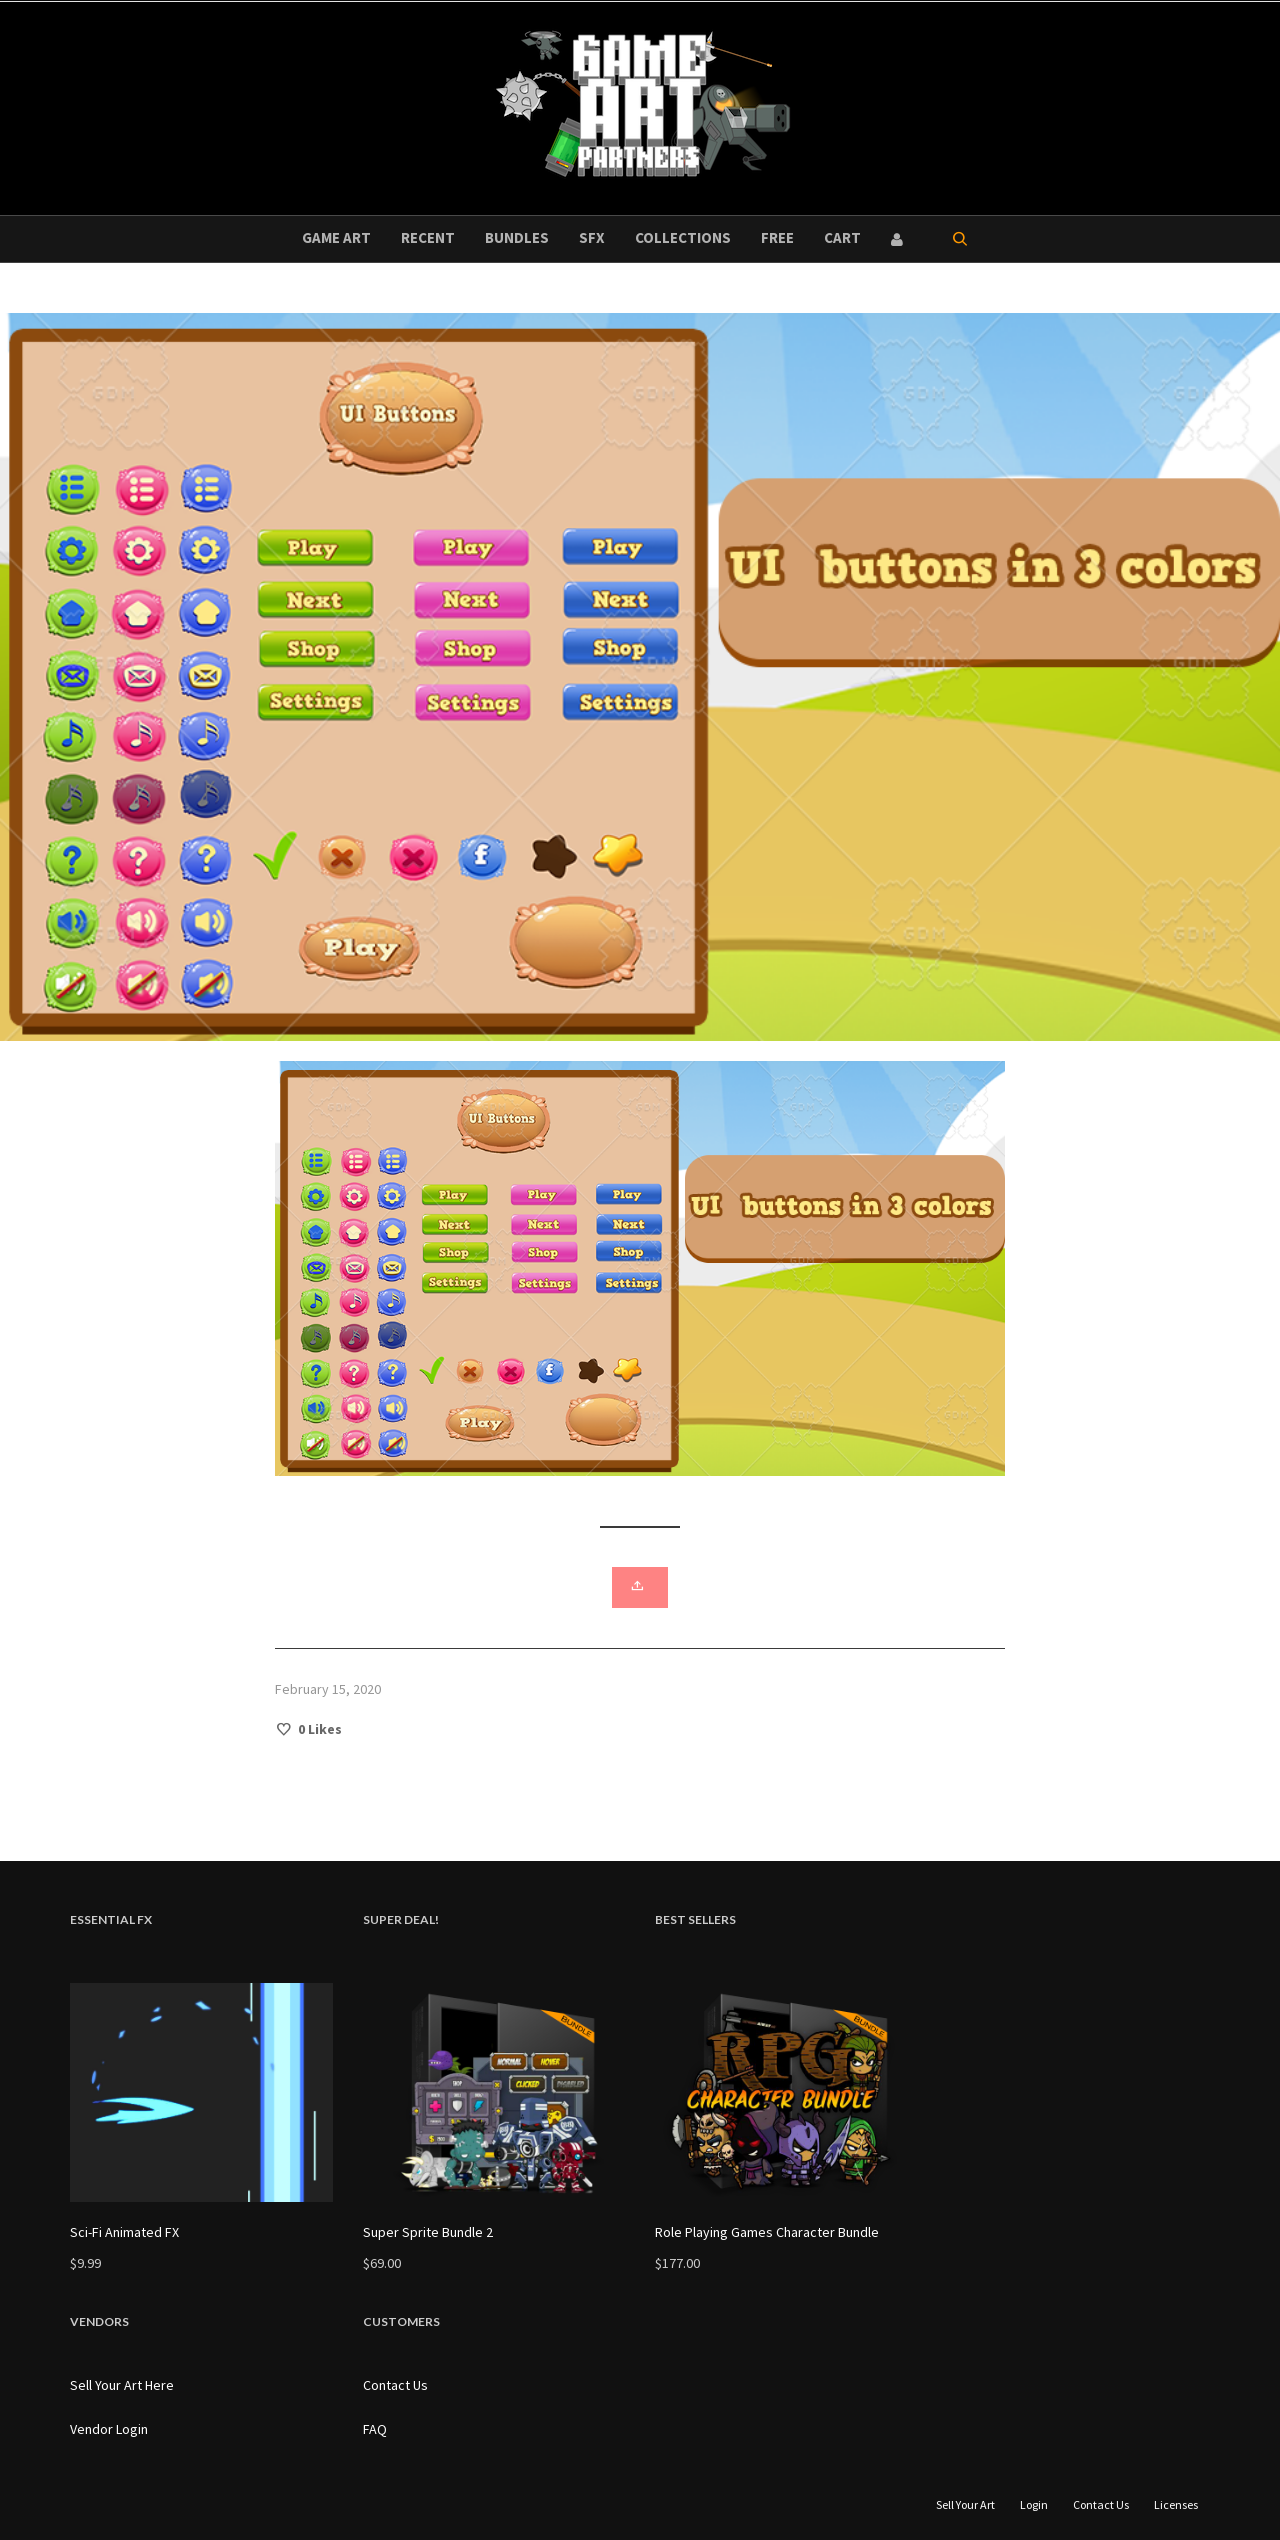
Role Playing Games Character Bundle (767, 2232)
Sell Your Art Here (122, 2385)
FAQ (375, 2429)
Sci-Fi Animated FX (124, 2232)
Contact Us (395, 2385)
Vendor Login (109, 2429)
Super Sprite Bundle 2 (428, 2232)
